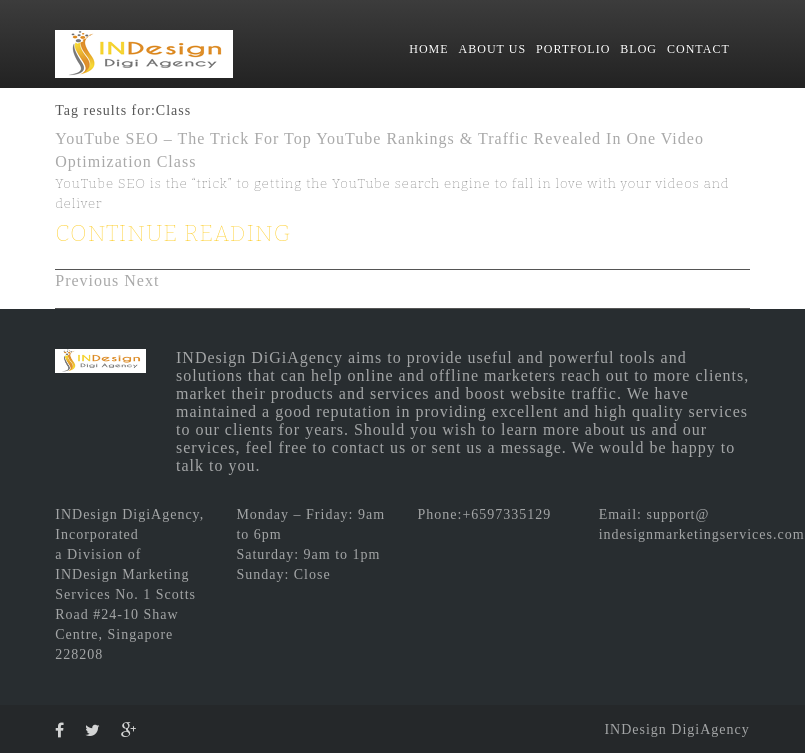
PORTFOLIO (573, 49)
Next (141, 280)
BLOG (638, 49)
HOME (428, 49)
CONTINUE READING (173, 233)
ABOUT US (492, 49)
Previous (87, 280)
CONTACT (698, 49)
